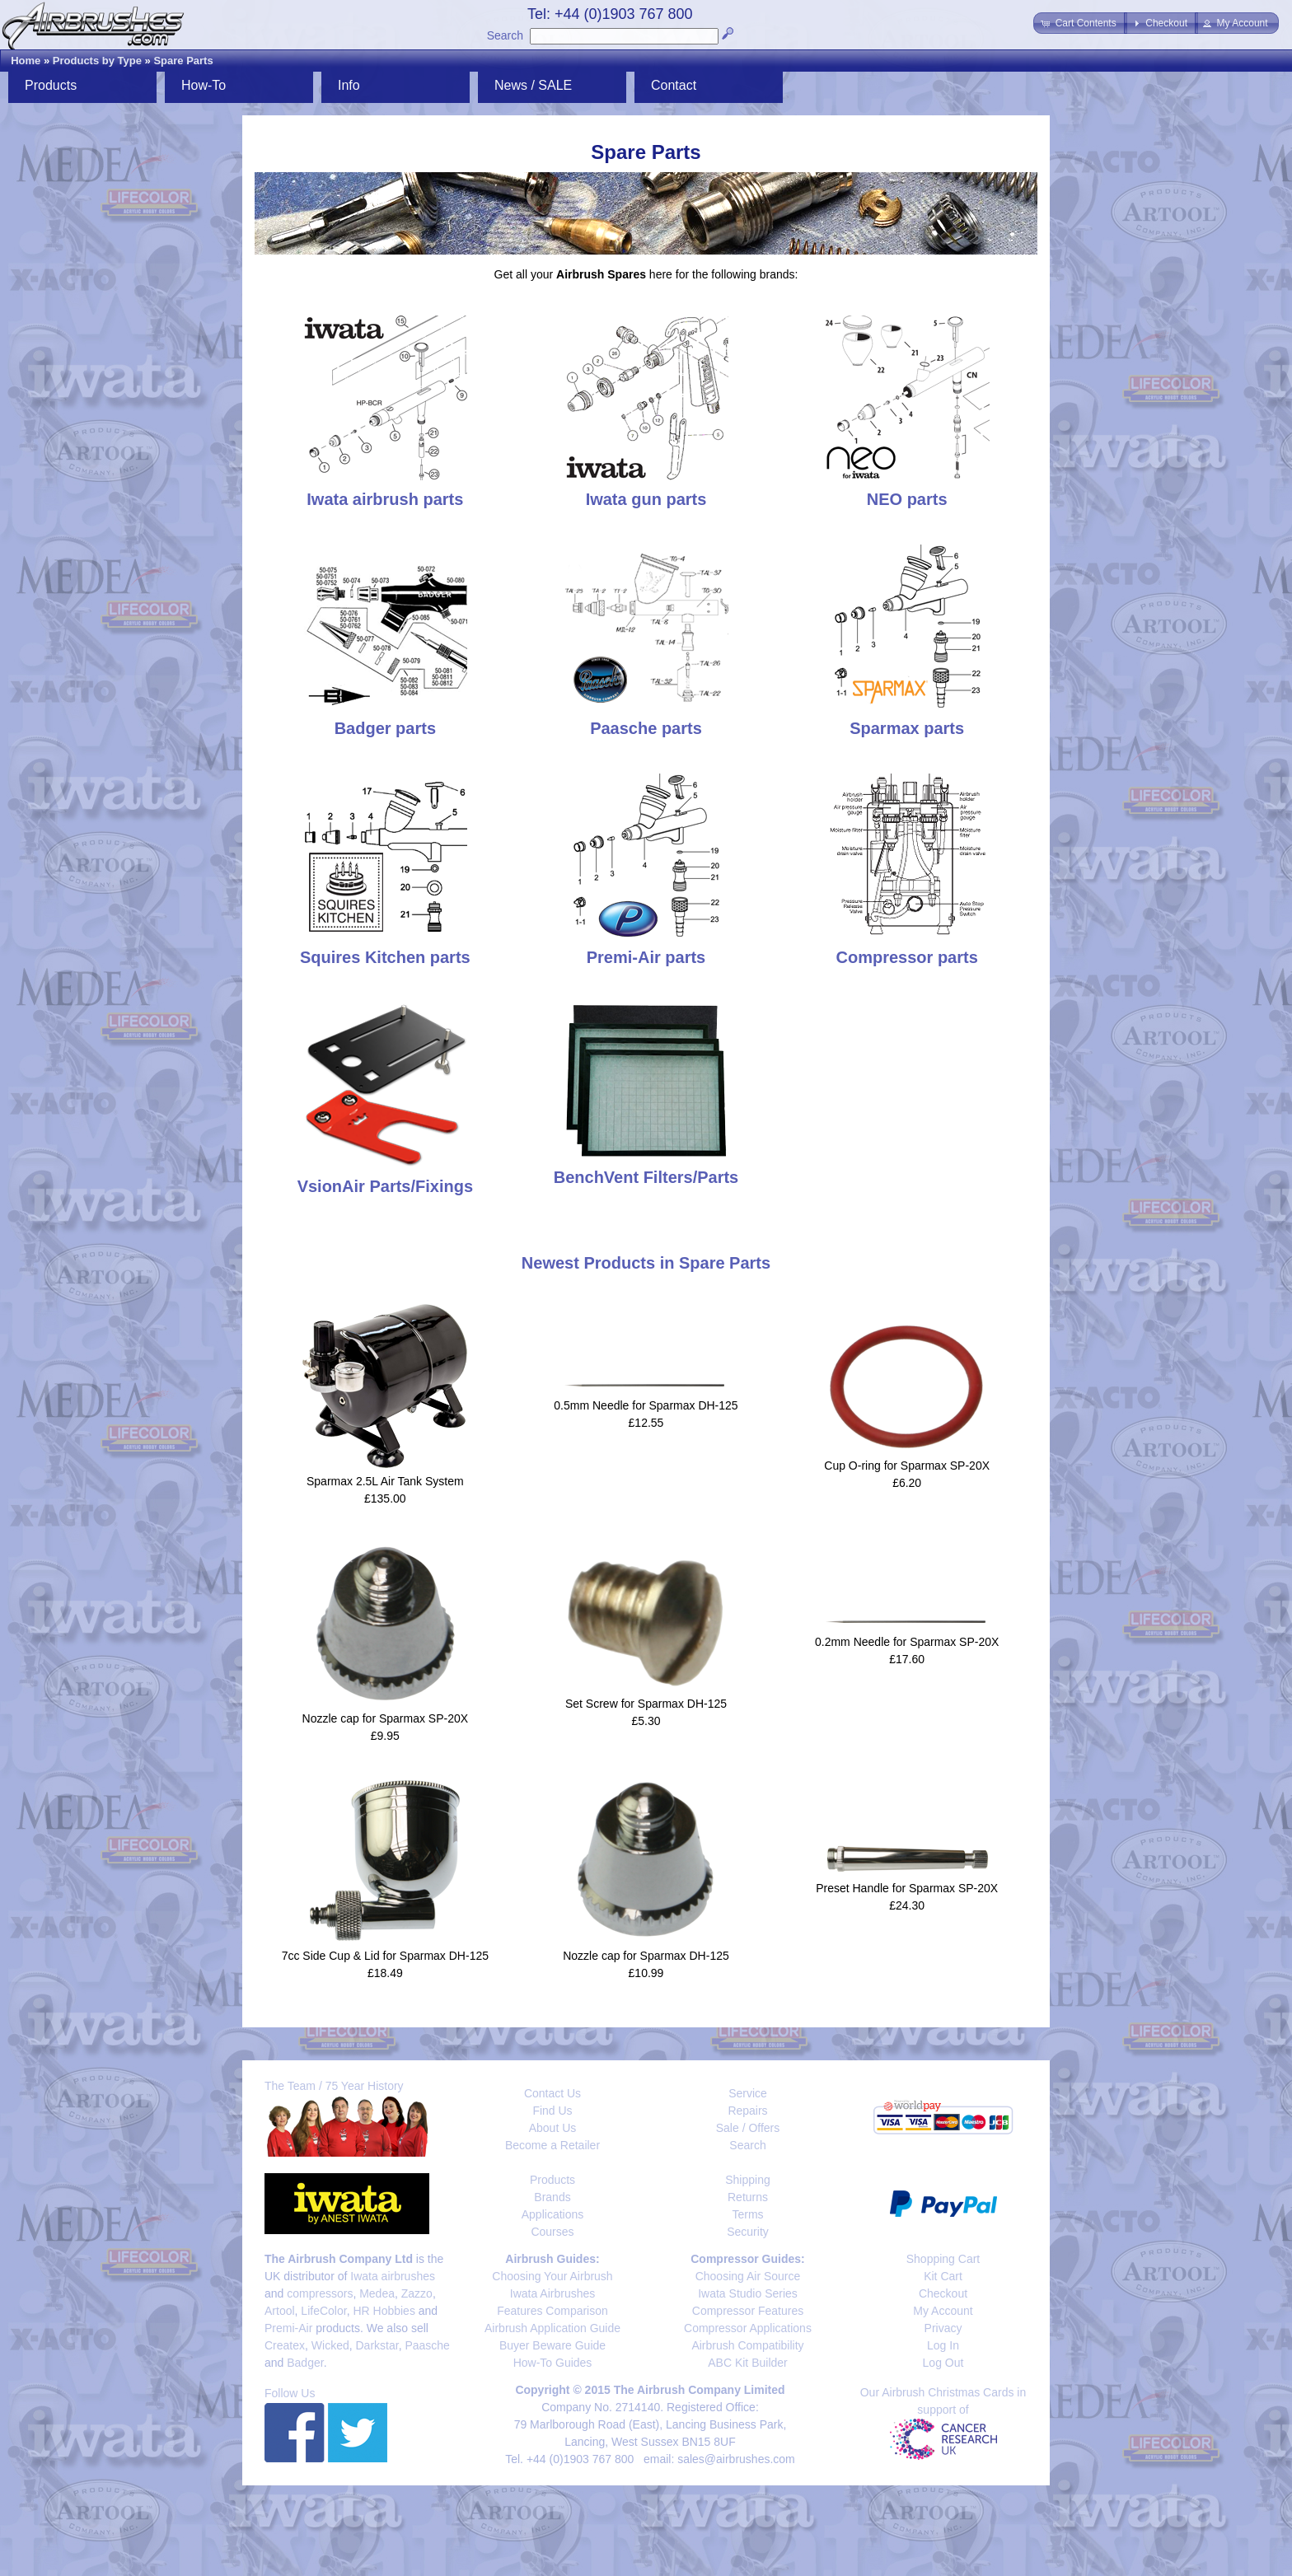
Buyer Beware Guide (552, 2345)
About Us (553, 2127)
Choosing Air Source (748, 2276)
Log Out (943, 2362)
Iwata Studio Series (748, 2293)
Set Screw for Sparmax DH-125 (646, 1703)
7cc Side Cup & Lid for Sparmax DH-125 (385, 1955)
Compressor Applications (748, 2328)
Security (748, 2231)
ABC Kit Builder (747, 2362)
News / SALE (533, 85)
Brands (552, 2197)
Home (25, 60)
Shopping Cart (943, 2258)
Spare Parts (183, 60)
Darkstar (377, 2345)
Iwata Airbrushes (553, 2293)
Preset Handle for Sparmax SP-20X (907, 1888)
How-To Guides (552, 2362)
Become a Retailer (552, 2145)
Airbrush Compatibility (747, 2345)
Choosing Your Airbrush (552, 2276)
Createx (284, 2345)
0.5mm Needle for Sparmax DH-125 (645, 1405)
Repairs (747, 2110)
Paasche (427, 2345)
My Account (942, 2310)
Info (349, 85)
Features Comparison (552, 2310)
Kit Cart (943, 2276)
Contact (673, 85)
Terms (747, 2214)
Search (505, 35)
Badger (305, 2362)
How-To (203, 85)
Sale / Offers (748, 2127)
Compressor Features (747, 2310)
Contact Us (552, 2093)
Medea (377, 2293)
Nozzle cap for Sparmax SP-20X (385, 1718)
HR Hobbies (383, 2310)
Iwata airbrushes (392, 2276)
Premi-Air (288, 2328)
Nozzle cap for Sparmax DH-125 (646, 1955)
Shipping (747, 2179)
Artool (279, 2310)
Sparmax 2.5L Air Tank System (385, 1481)
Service (747, 2093)
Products (51, 85)
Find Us (552, 2110)
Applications (553, 2214)
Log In (943, 2345)
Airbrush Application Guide (552, 2328)
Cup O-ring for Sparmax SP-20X (907, 1465)
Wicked (330, 2345)
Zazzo (417, 2293)
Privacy (943, 2328)
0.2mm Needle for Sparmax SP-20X (907, 1641)
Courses (552, 2231)
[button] (1079, 23)
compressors (320, 2293)
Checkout (943, 2293)
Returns (748, 2197)
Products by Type (97, 60)
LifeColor (323, 2310)
